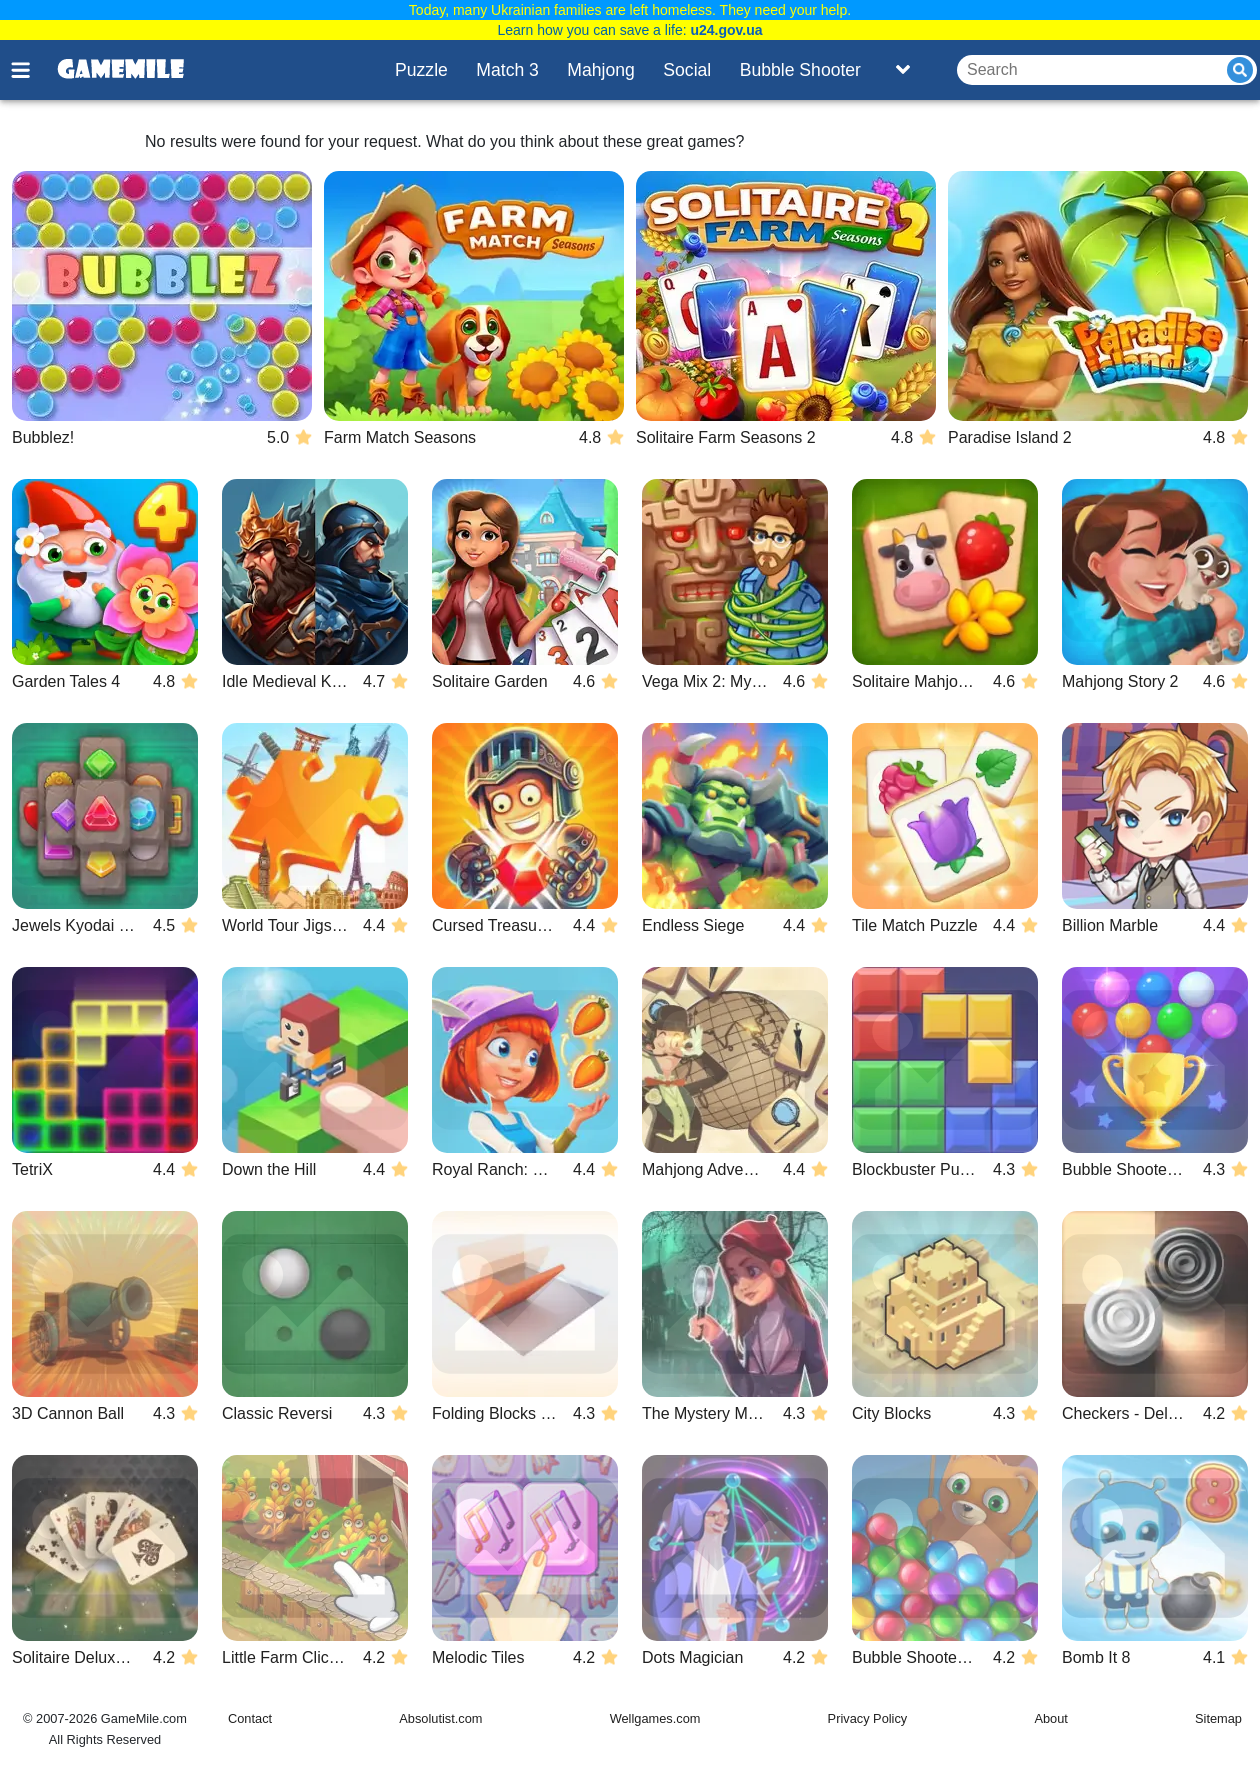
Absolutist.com (440, 1718)
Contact (250, 1718)
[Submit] (1240, 70)
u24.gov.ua (726, 30)
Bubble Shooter (800, 70)
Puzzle (421, 70)
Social (687, 70)
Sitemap (1218, 1718)
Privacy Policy (868, 1718)
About (1050, 1718)
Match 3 (507, 70)
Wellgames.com (655, 1718)
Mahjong (601, 70)
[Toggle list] (903, 70)
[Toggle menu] (32, 70)
